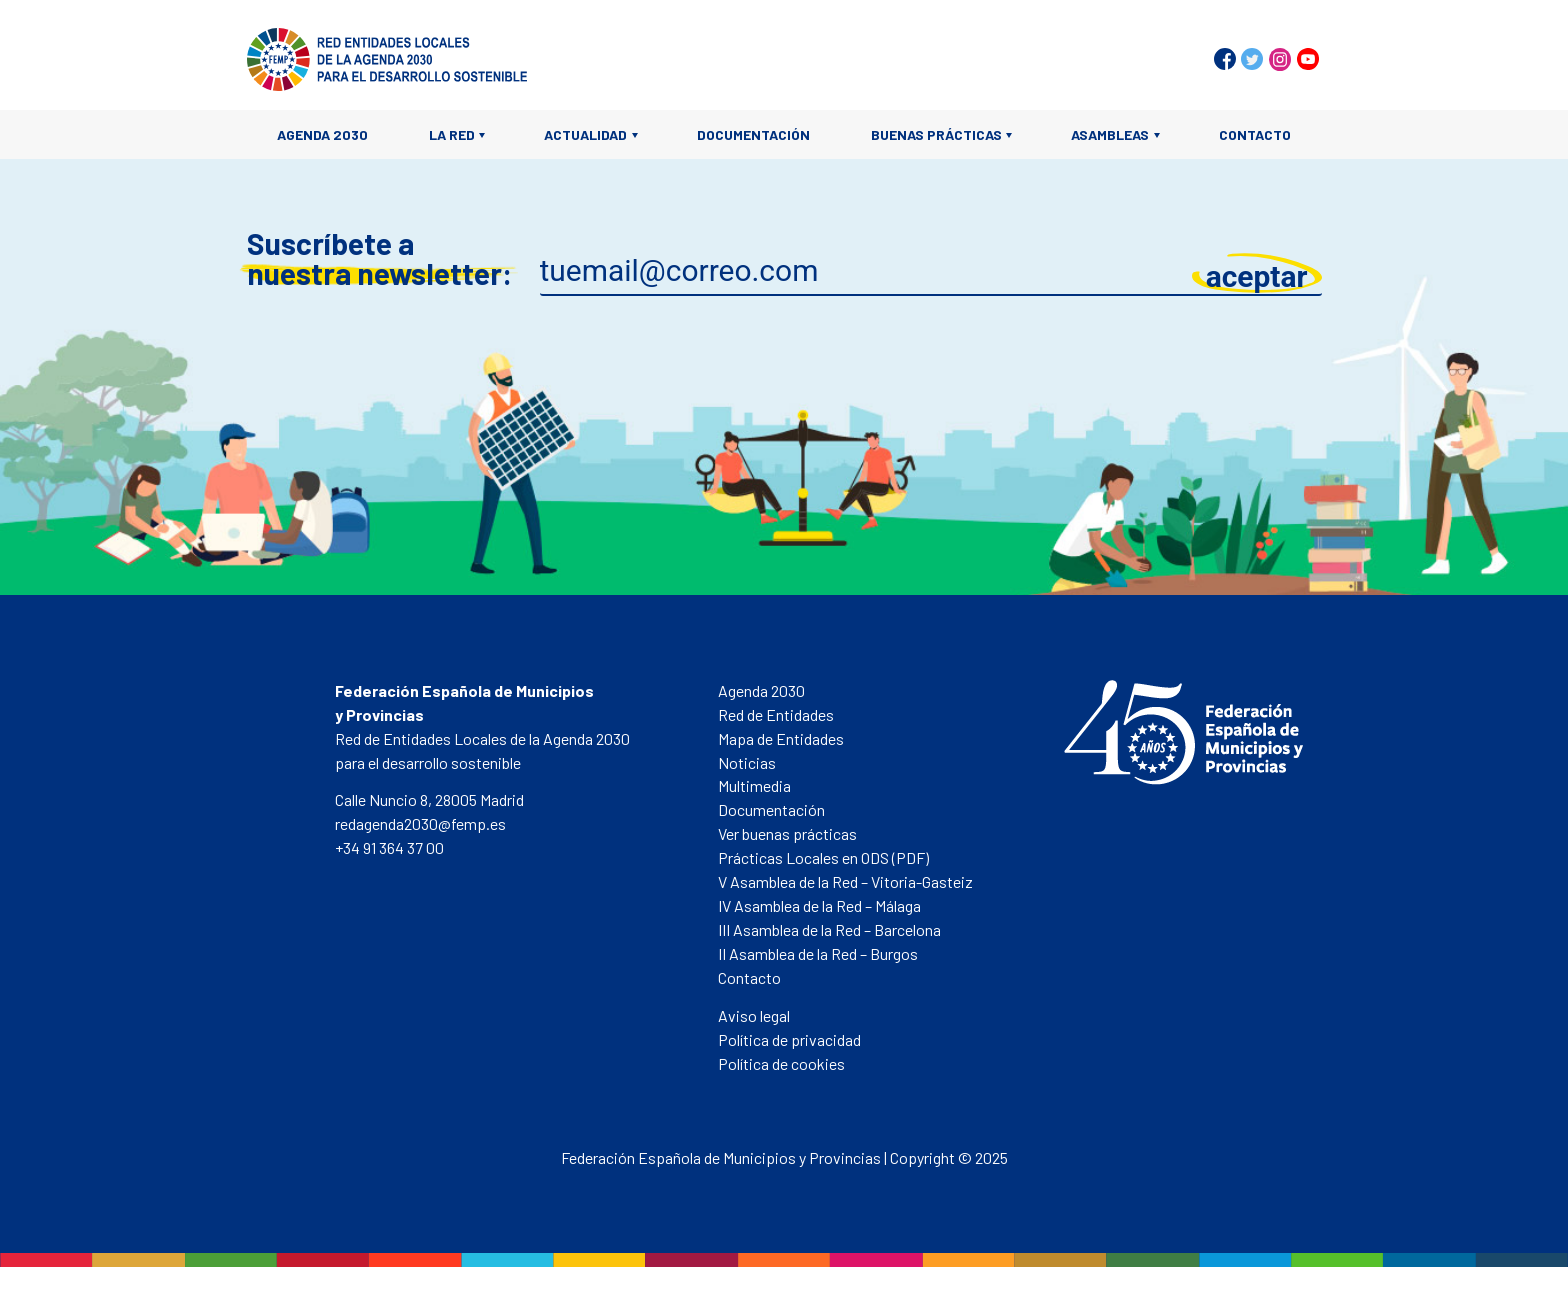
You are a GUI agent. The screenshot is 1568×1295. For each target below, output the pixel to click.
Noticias (747, 762)
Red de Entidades (776, 714)
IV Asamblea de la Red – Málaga (819, 905)
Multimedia (754, 785)
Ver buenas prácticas (787, 833)
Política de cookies (781, 1063)
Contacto (1255, 134)
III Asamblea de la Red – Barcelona (829, 929)
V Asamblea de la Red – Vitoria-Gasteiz (845, 881)
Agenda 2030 (322, 134)
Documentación (753, 134)
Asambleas (1110, 134)
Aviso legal (754, 1015)
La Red (452, 134)
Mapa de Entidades (781, 738)
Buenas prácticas (936, 134)
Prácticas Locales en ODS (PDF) (823, 857)
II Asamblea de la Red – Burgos (818, 953)
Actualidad (585, 134)
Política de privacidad (789, 1039)
